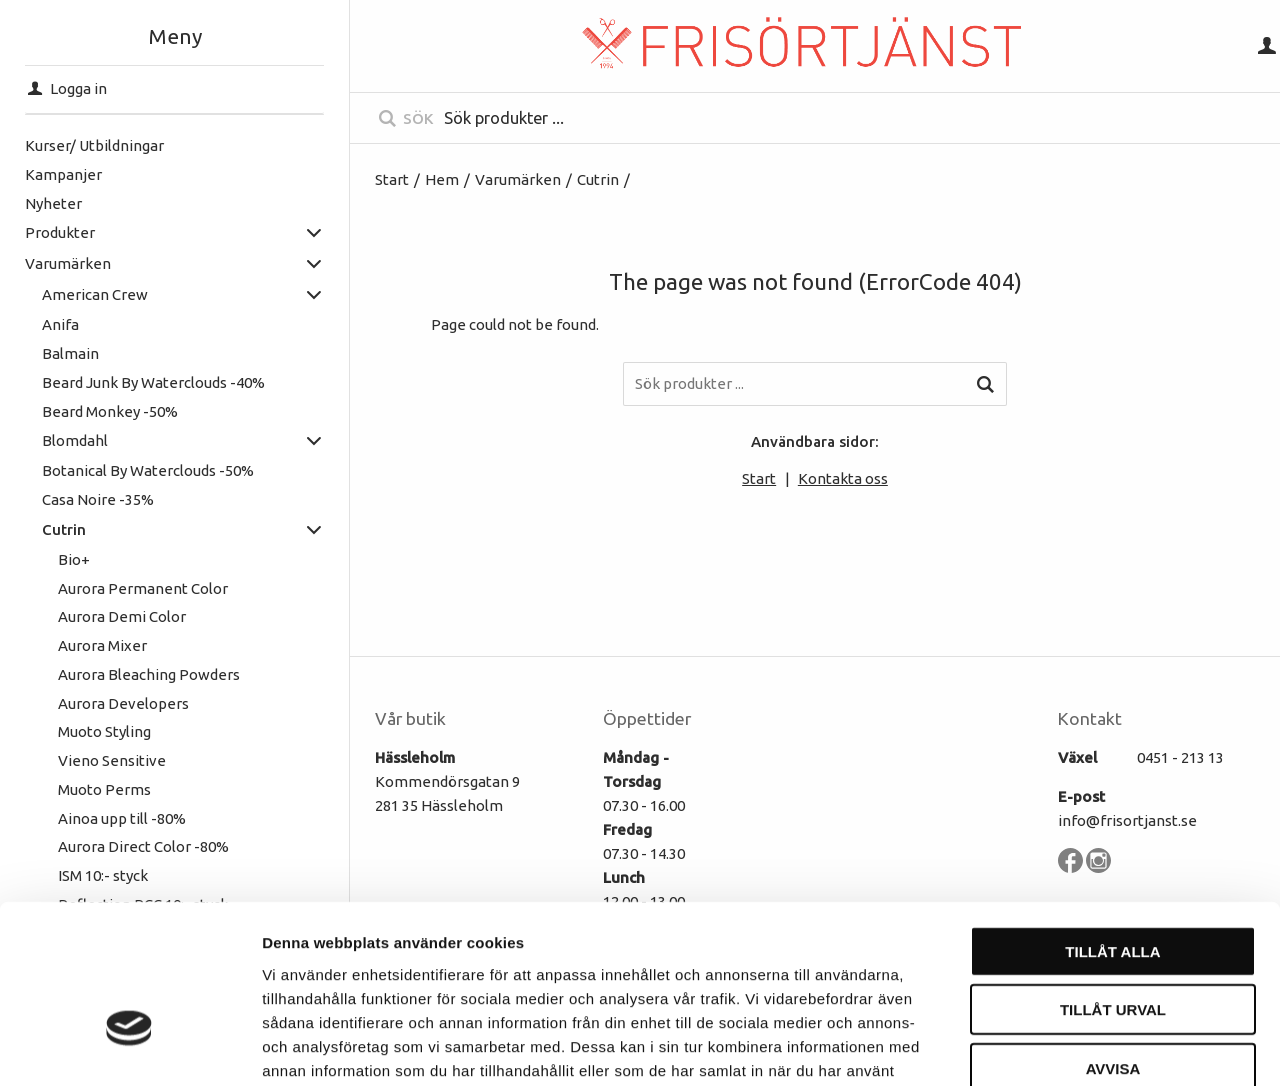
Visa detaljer (1086, 1046)
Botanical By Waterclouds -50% (148, 470)
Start (392, 179)
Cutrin (64, 529)
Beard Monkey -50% (110, 411)
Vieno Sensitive (112, 760)
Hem (442, 179)
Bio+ (74, 559)
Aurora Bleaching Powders (149, 674)
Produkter (60, 232)
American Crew (95, 294)
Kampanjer (63, 174)
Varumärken (68, 263)
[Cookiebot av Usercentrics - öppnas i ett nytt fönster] (129, 1047)
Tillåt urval (1113, 881)
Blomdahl (75, 440)
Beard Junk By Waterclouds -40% (153, 382)
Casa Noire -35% (98, 499)
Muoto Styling (104, 731)
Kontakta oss (843, 478)
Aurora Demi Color (122, 616)
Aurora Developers (123, 703)
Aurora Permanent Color (143, 588)
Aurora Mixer (102, 645)
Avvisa (1113, 939)
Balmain (70, 353)
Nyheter (53, 203)
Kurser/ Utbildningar (94, 145)
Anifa (60, 324)
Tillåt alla (1112, 822)
